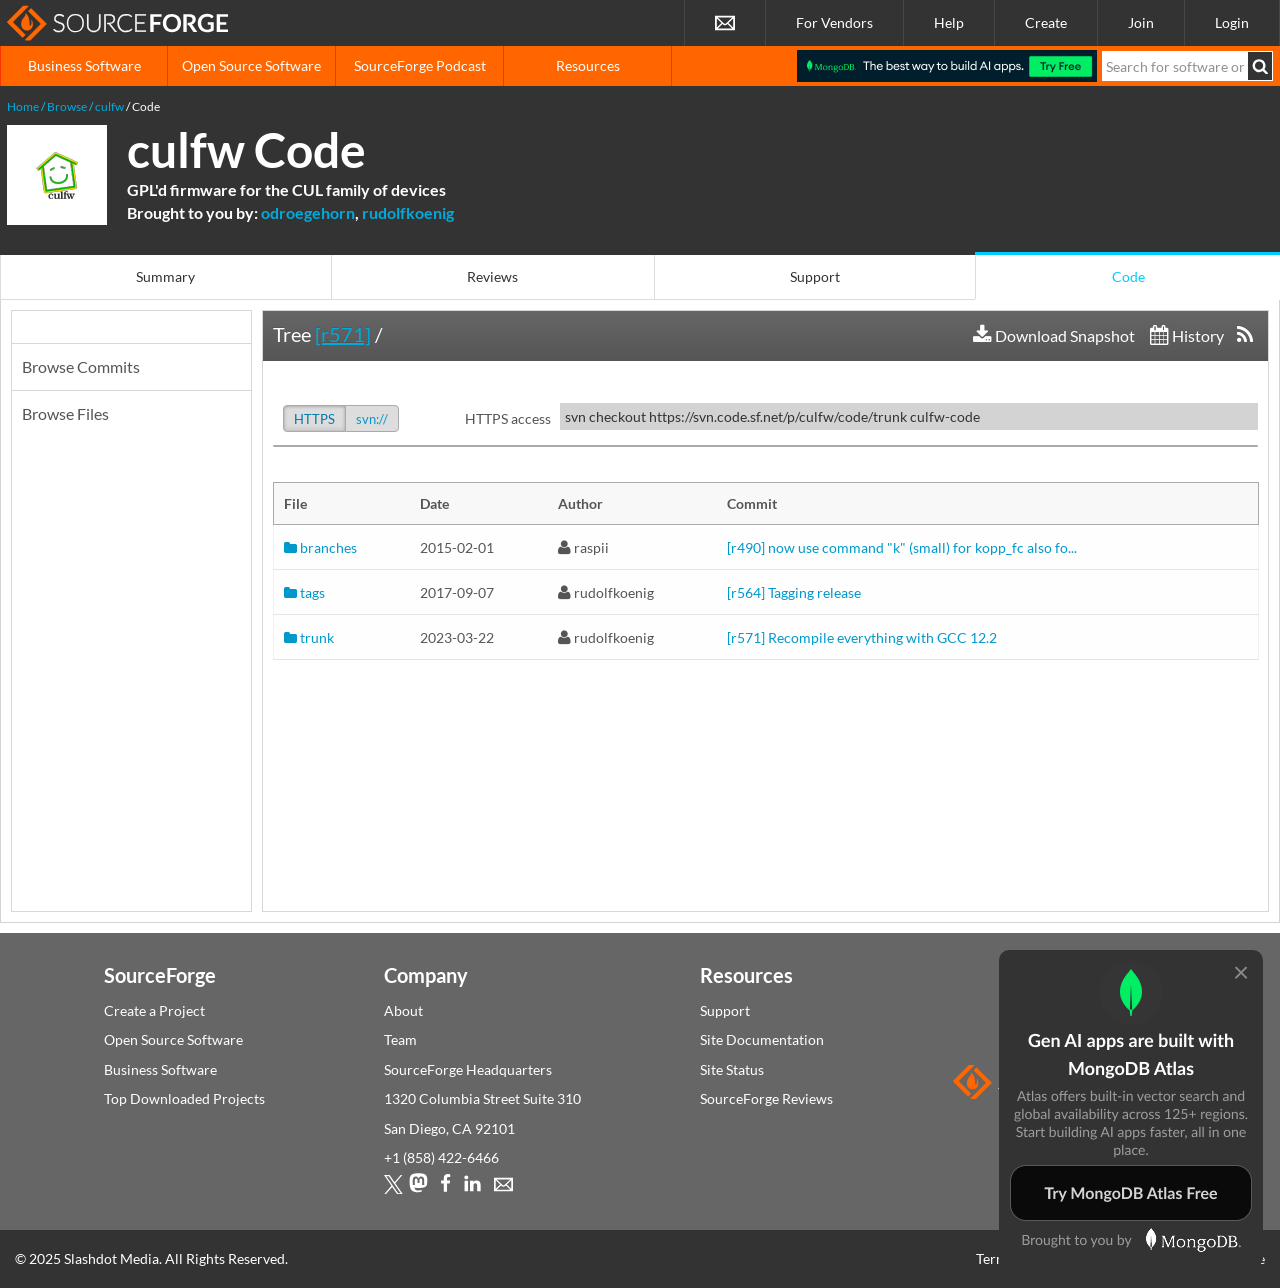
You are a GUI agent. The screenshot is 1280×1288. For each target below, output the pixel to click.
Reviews (492, 276)
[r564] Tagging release (794, 592)
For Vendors (834, 22)
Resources (588, 65)
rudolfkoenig (408, 212)
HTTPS (314, 419)
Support (815, 276)
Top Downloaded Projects (184, 1098)
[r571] (343, 334)
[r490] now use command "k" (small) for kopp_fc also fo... (902, 547)
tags (304, 592)
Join (1141, 22)
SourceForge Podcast (420, 65)
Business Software (84, 65)
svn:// (372, 419)
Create (1046, 22)
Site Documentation (762, 1039)
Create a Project (154, 1010)
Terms (995, 1258)
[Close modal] (1241, 971)
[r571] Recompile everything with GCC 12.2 (862, 637)
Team (400, 1039)
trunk (309, 637)
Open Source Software (251, 65)
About (403, 1010)
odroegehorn (308, 212)
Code (1128, 276)
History (1187, 335)
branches (320, 547)
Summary (165, 276)
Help (949, 22)
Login (1232, 22)
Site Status (732, 1069)
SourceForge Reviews (766, 1098)
